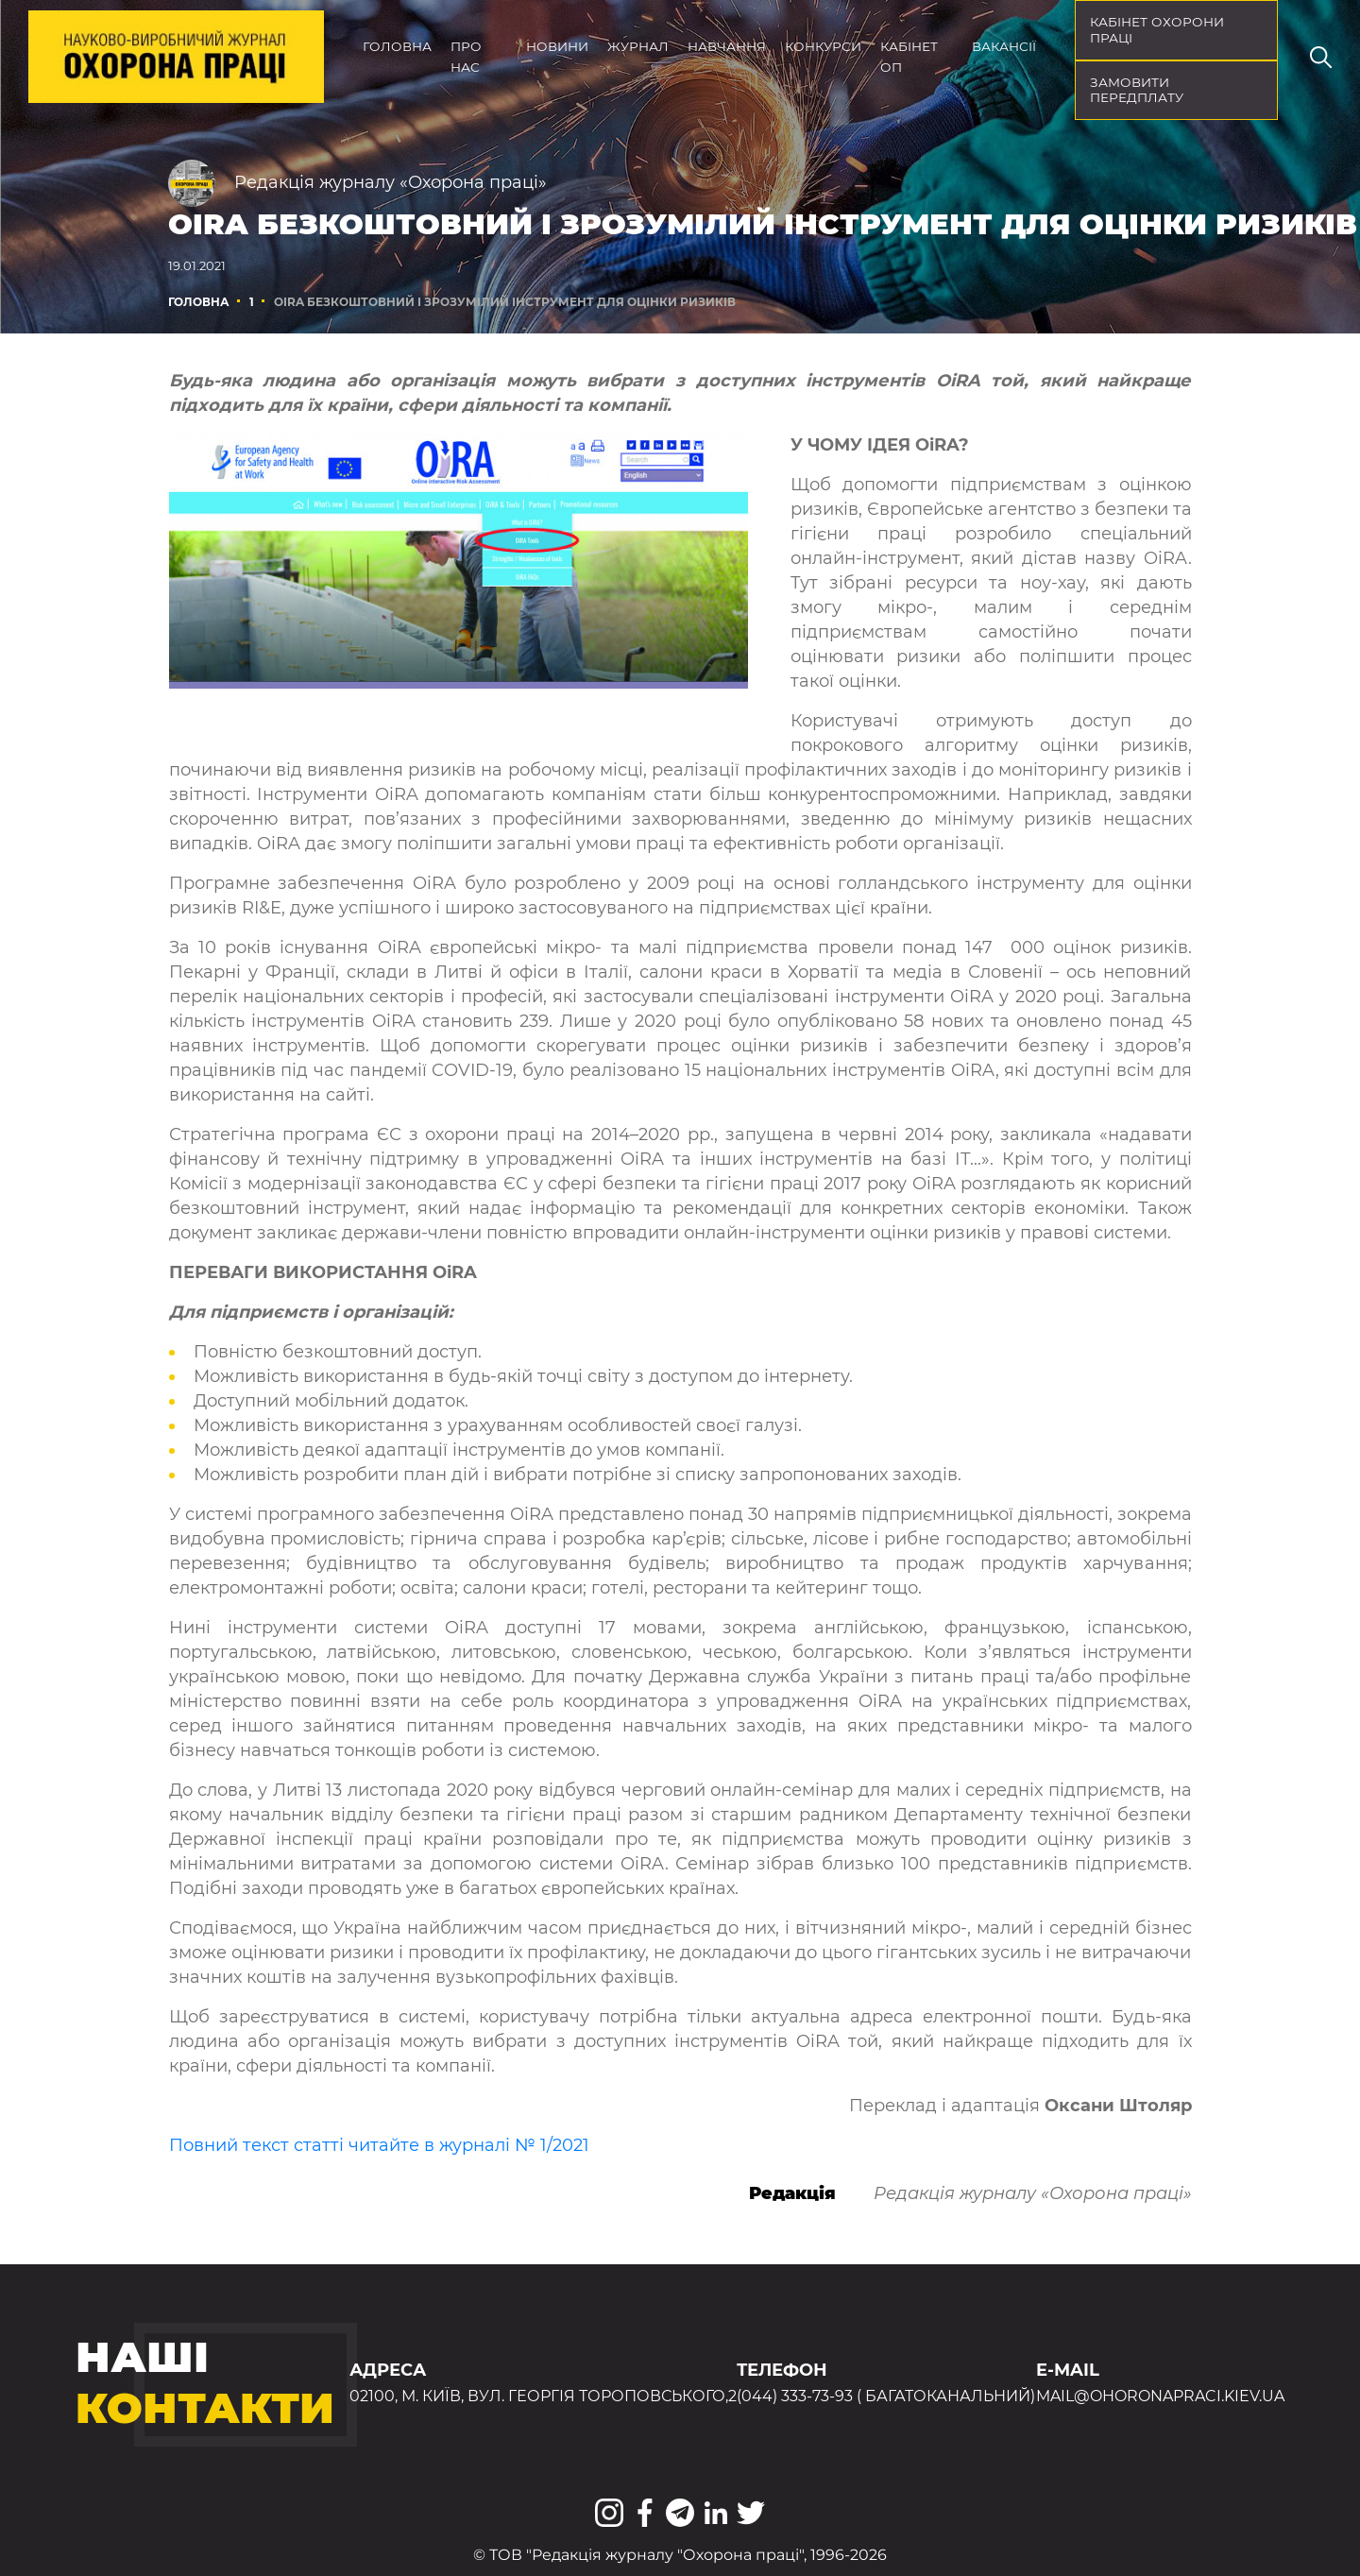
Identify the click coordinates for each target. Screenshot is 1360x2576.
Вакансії (1004, 46)
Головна (397, 46)
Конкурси (823, 46)
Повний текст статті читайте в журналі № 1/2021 (379, 2145)
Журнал (638, 46)
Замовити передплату (1136, 90)
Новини (557, 46)
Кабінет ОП (909, 57)
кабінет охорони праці (1157, 29)
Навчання (727, 46)
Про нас (466, 57)
